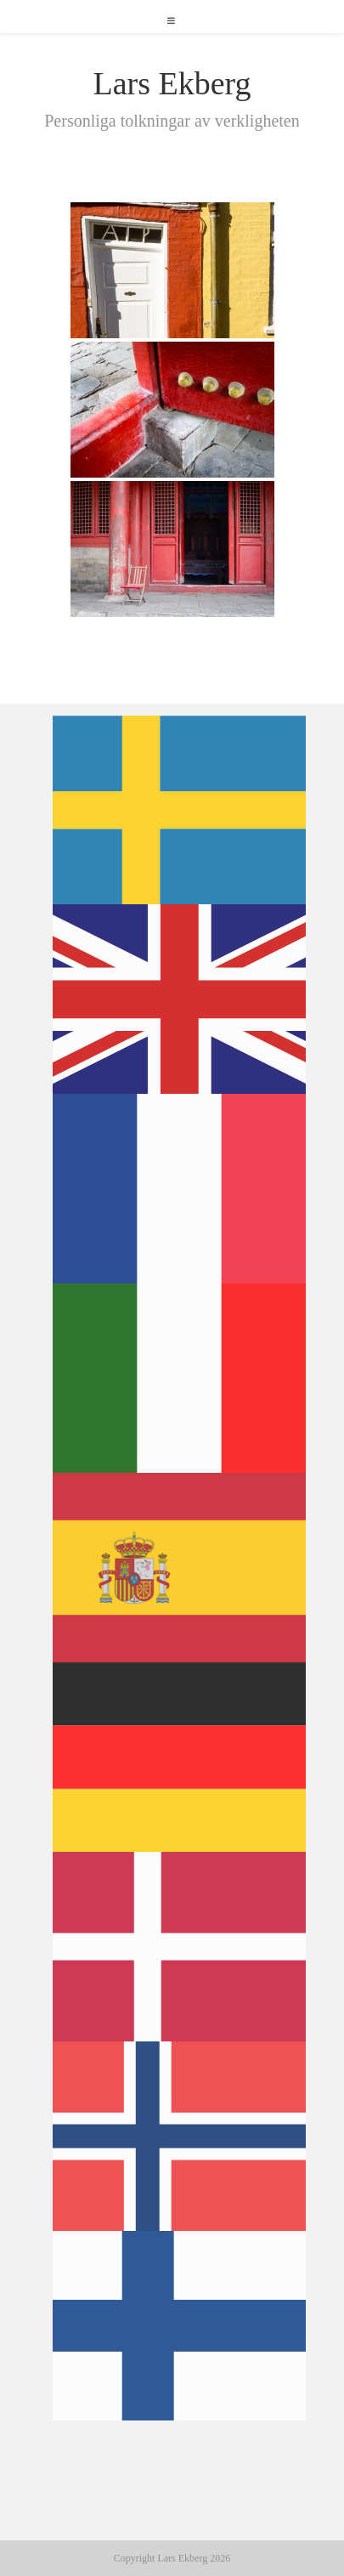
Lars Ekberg (172, 83)
